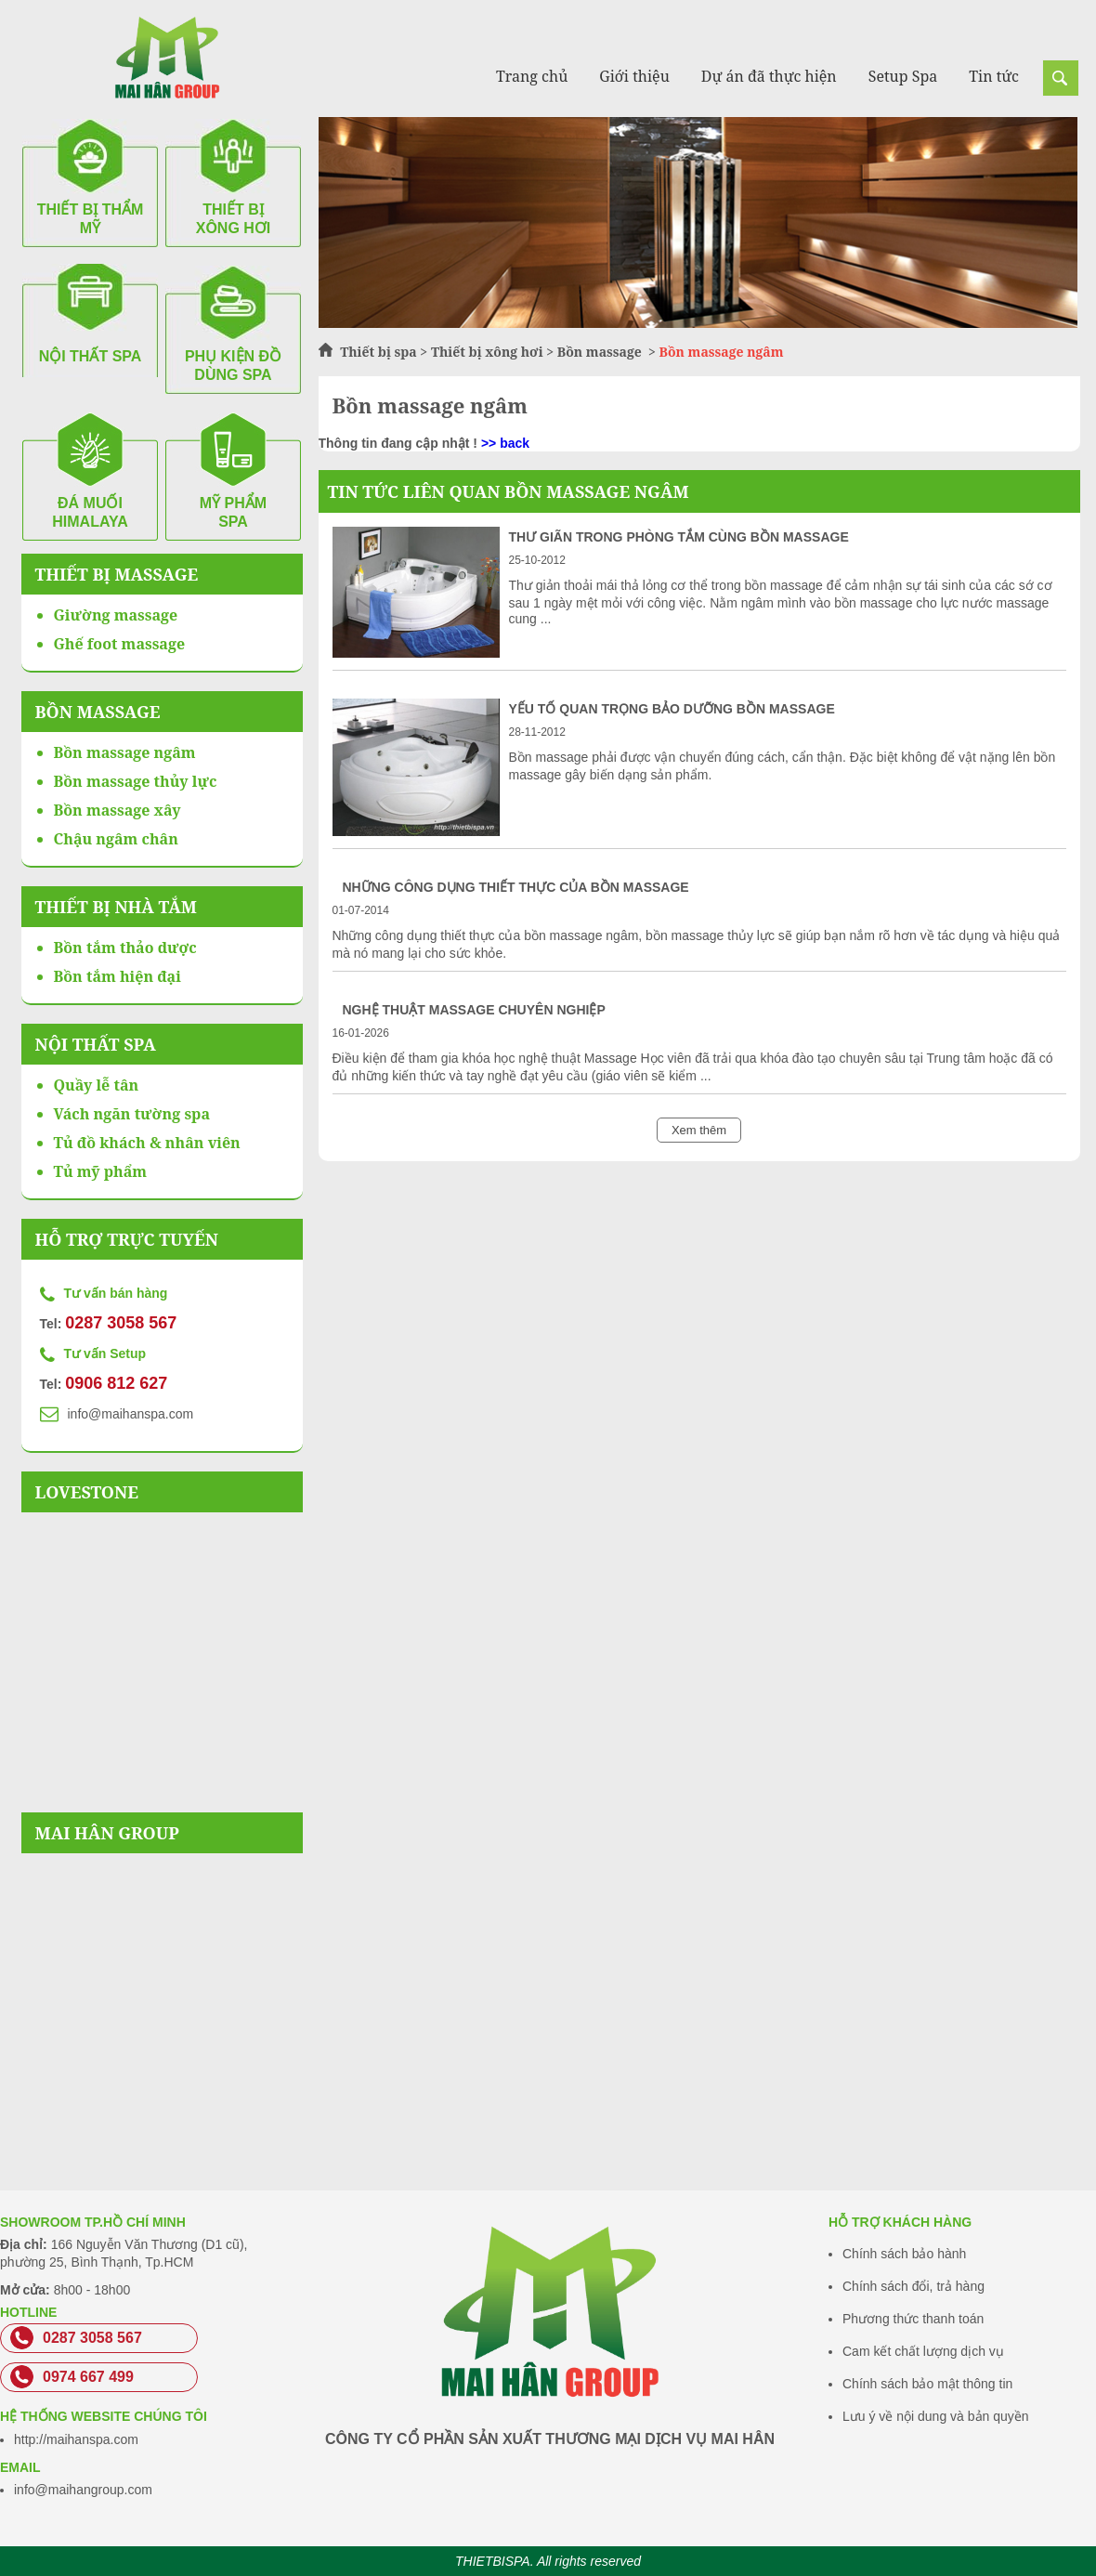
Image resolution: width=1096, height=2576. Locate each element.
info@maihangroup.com (83, 2489)
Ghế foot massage (120, 644)
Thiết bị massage (117, 574)
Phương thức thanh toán (913, 2318)
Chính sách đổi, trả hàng (913, 2286)
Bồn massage (601, 351)
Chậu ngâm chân (116, 839)
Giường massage (116, 615)
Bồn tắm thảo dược (125, 947)
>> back (505, 443)
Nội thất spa (95, 1044)
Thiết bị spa (378, 351)
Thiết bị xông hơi (487, 351)
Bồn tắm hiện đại (117, 976)
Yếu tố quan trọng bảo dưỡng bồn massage (672, 708)
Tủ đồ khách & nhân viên (147, 1142)
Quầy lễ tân (96, 1085)
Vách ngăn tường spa (132, 1114)
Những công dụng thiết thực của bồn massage (516, 887)
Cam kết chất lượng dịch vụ (923, 2351)
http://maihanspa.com (76, 2439)
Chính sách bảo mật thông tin (927, 2383)
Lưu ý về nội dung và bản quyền (935, 2416)
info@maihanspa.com (131, 1413)
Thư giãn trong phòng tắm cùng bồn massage (679, 537)
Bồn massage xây (117, 810)
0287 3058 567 (120, 1323)
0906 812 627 (116, 1383)
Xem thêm (699, 1130)
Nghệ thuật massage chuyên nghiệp (474, 1009)
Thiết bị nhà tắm (116, 907)
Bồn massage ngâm (125, 752)
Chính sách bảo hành (904, 2253)
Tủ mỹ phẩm (101, 1171)
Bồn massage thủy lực (135, 781)
